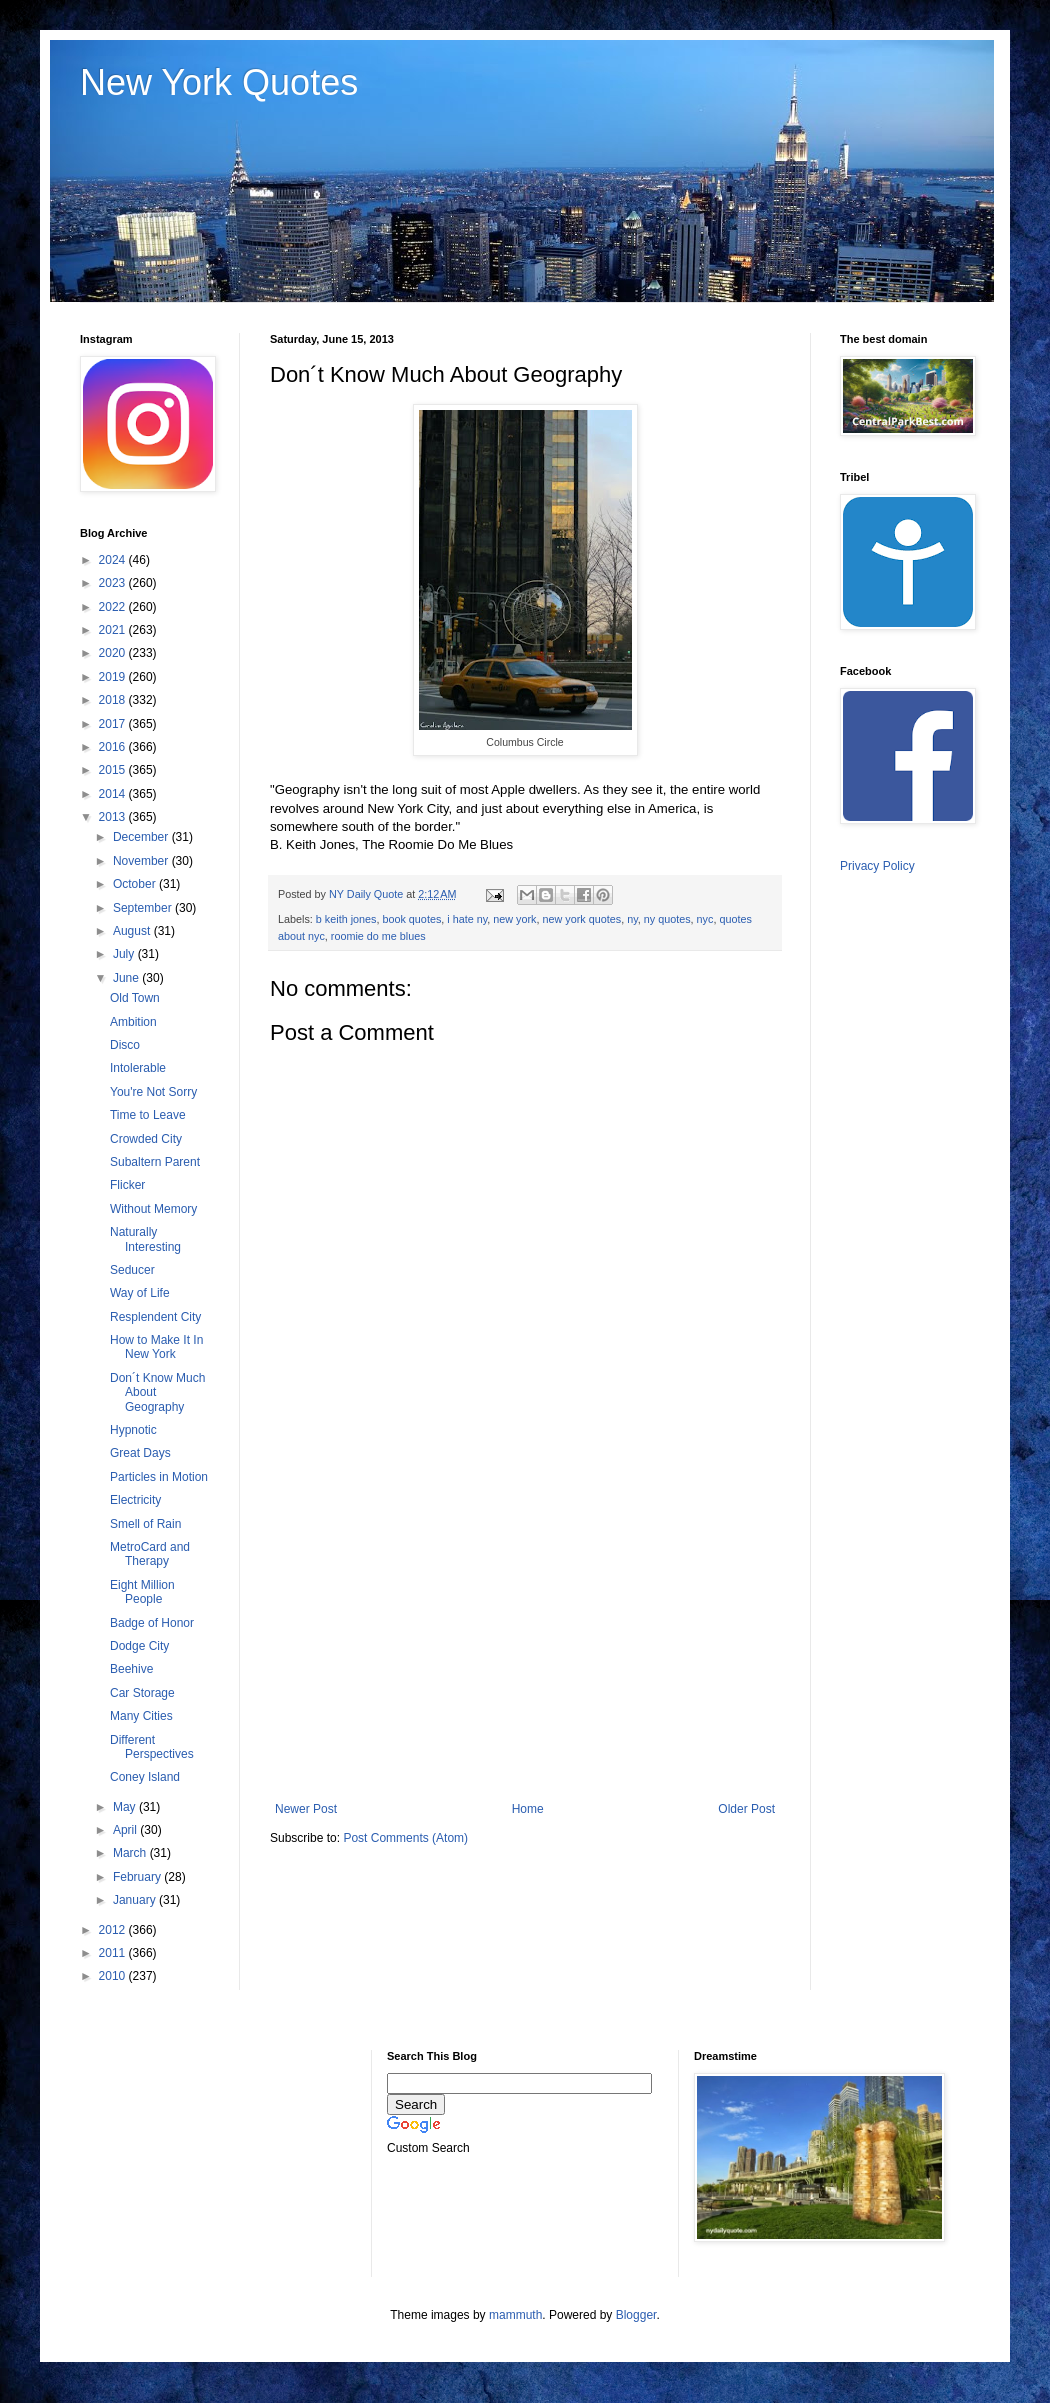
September (144, 908)
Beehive (131, 1669)
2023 (114, 583)
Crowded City (146, 1139)
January (136, 1900)
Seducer (132, 1270)
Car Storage (142, 1693)
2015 (114, 770)
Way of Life (140, 1293)
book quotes (411, 919)
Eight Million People (142, 1592)
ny (632, 919)
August (133, 931)
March (131, 1853)
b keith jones (346, 919)
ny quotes (667, 919)
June (127, 978)
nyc (705, 919)
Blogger (636, 2315)
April (126, 1830)
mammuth (515, 2315)
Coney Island (145, 1777)
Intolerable (138, 1068)
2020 (114, 653)
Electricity (135, 1500)
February (138, 1877)
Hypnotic (133, 1430)
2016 (114, 747)
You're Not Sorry (153, 1092)
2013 (114, 817)
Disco (125, 1045)
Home (528, 1809)
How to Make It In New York (156, 1347)
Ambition (133, 1022)
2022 (114, 607)
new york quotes (582, 919)
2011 (114, 1953)
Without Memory (153, 1209)
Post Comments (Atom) (405, 1838)
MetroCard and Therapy (150, 1554)
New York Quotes (219, 82)
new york (514, 919)
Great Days (140, 1453)
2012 (114, 1930)
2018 (114, 700)
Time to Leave (148, 1115)
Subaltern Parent (155, 1162)
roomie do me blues (378, 936)
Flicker (127, 1185)
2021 (114, 630)
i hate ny (467, 919)
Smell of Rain (145, 1524)
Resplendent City (155, 1317)
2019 (114, 677)
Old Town (135, 998)
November (142, 861)
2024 (114, 560)
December (142, 837)
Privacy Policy (877, 866)
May (126, 1807)
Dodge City (139, 1646)
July (125, 954)
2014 (114, 794)
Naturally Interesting (145, 1239)
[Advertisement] (525, 1637)
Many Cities (141, 1716)
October (136, 884)
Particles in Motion (159, 1477)
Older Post (746, 1809)
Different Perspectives (152, 1747)
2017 (114, 724)
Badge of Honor (152, 1623)
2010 (114, 1976)
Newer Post (306, 1809)
